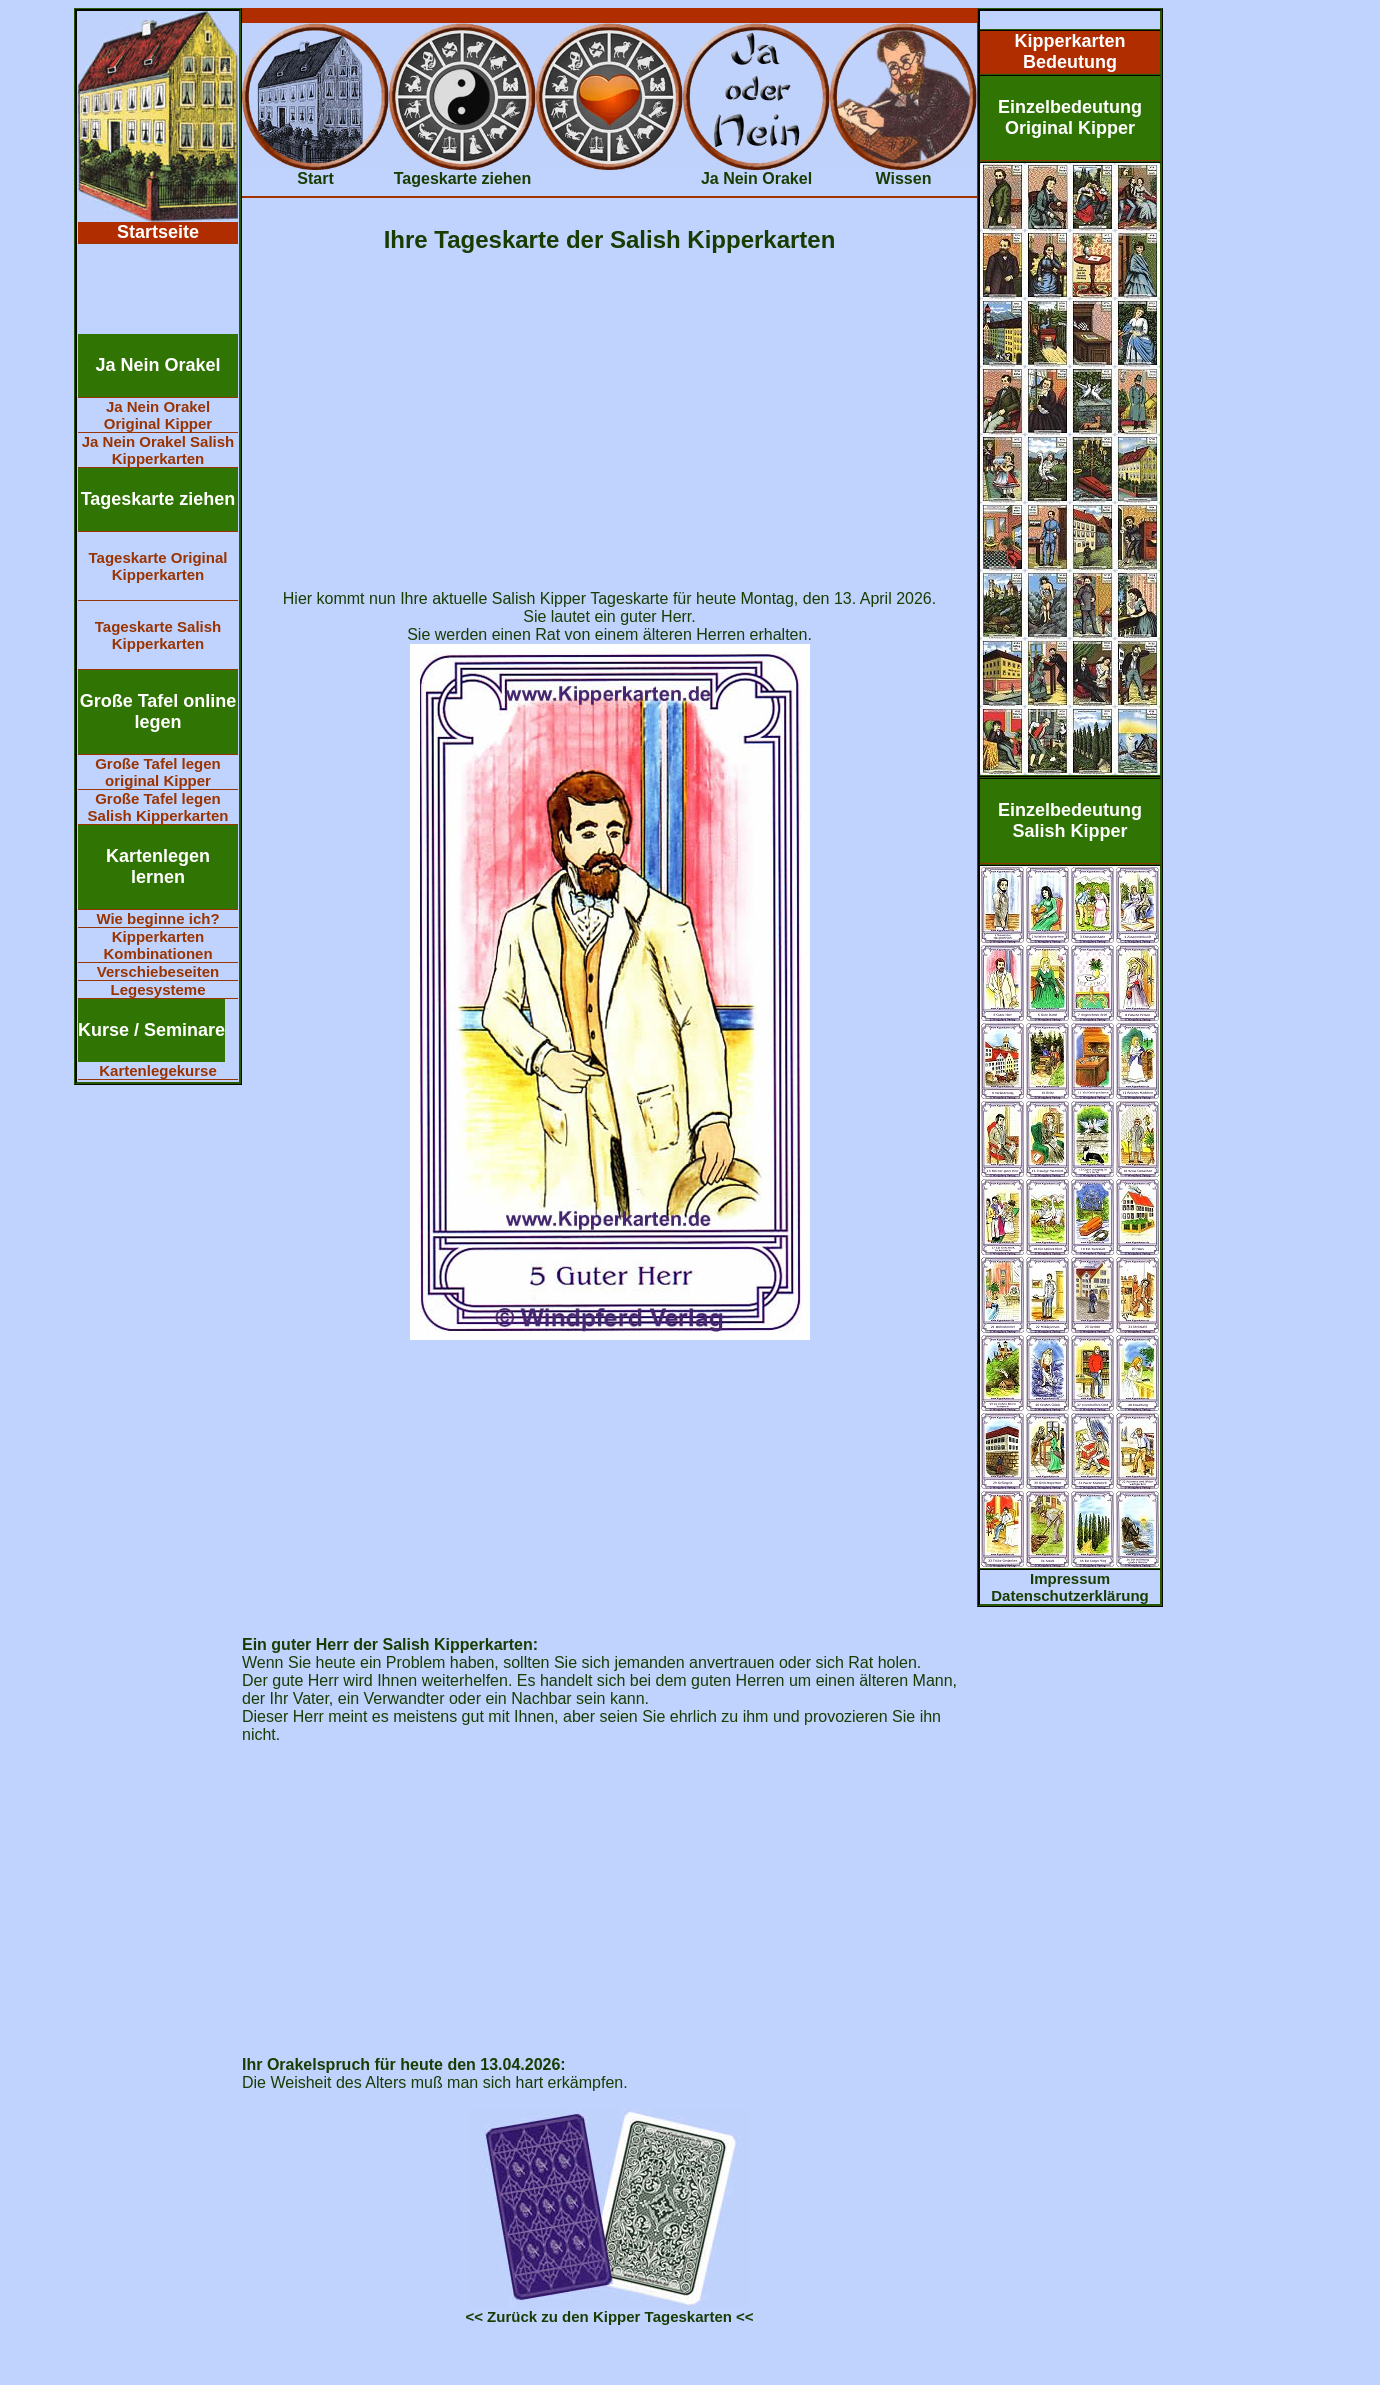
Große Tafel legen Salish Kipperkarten (158, 807)
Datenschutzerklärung (1070, 1595)
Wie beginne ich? (157, 918)
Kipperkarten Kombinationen (157, 945)
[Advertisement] (158, 289)
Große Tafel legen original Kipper (158, 772)
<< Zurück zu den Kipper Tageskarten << (609, 2316)
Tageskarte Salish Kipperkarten (158, 635)
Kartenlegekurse (158, 1070)
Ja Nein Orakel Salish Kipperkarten (158, 450)
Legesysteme (157, 989)
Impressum (1070, 1578)
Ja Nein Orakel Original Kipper (158, 415)
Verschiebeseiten (158, 971)
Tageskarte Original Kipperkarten (158, 566)
